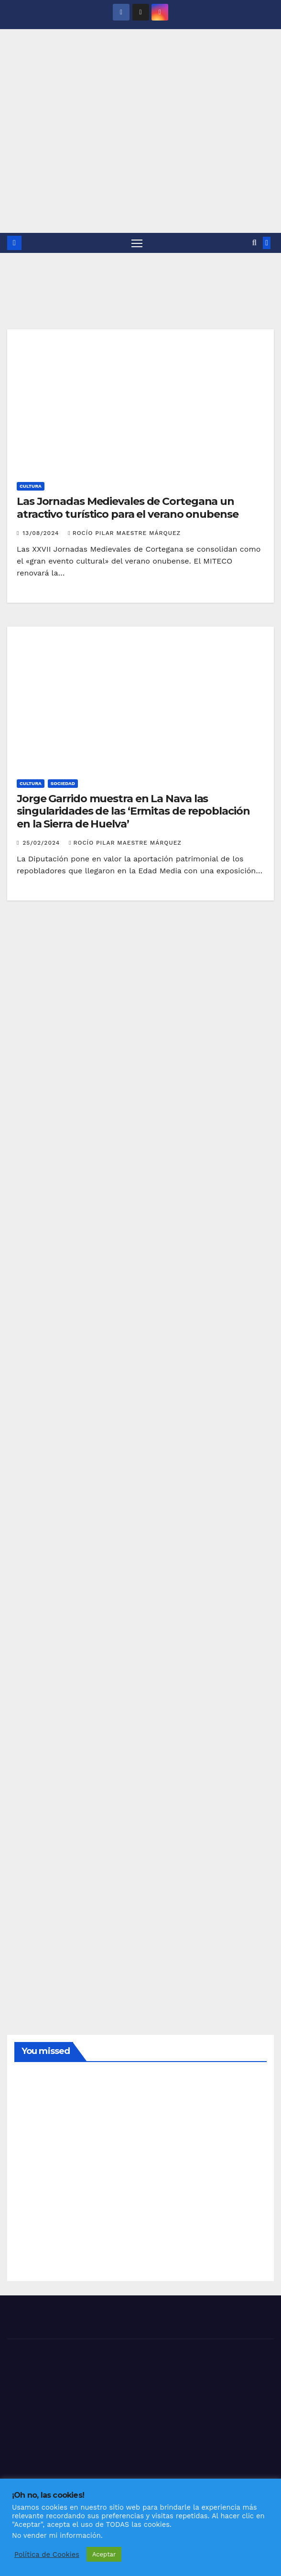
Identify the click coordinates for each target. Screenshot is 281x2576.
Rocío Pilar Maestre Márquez (124, 533)
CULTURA (31, 486)
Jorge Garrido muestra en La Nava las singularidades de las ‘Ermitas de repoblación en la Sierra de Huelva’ (133, 811)
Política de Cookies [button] (46, 2554)
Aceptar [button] (104, 2554)
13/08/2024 (41, 533)
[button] (254, 242)
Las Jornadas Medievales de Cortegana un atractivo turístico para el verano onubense (127, 508)
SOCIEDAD (63, 783)
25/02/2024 (42, 842)
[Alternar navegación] (137, 243)
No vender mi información (56, 2535)
